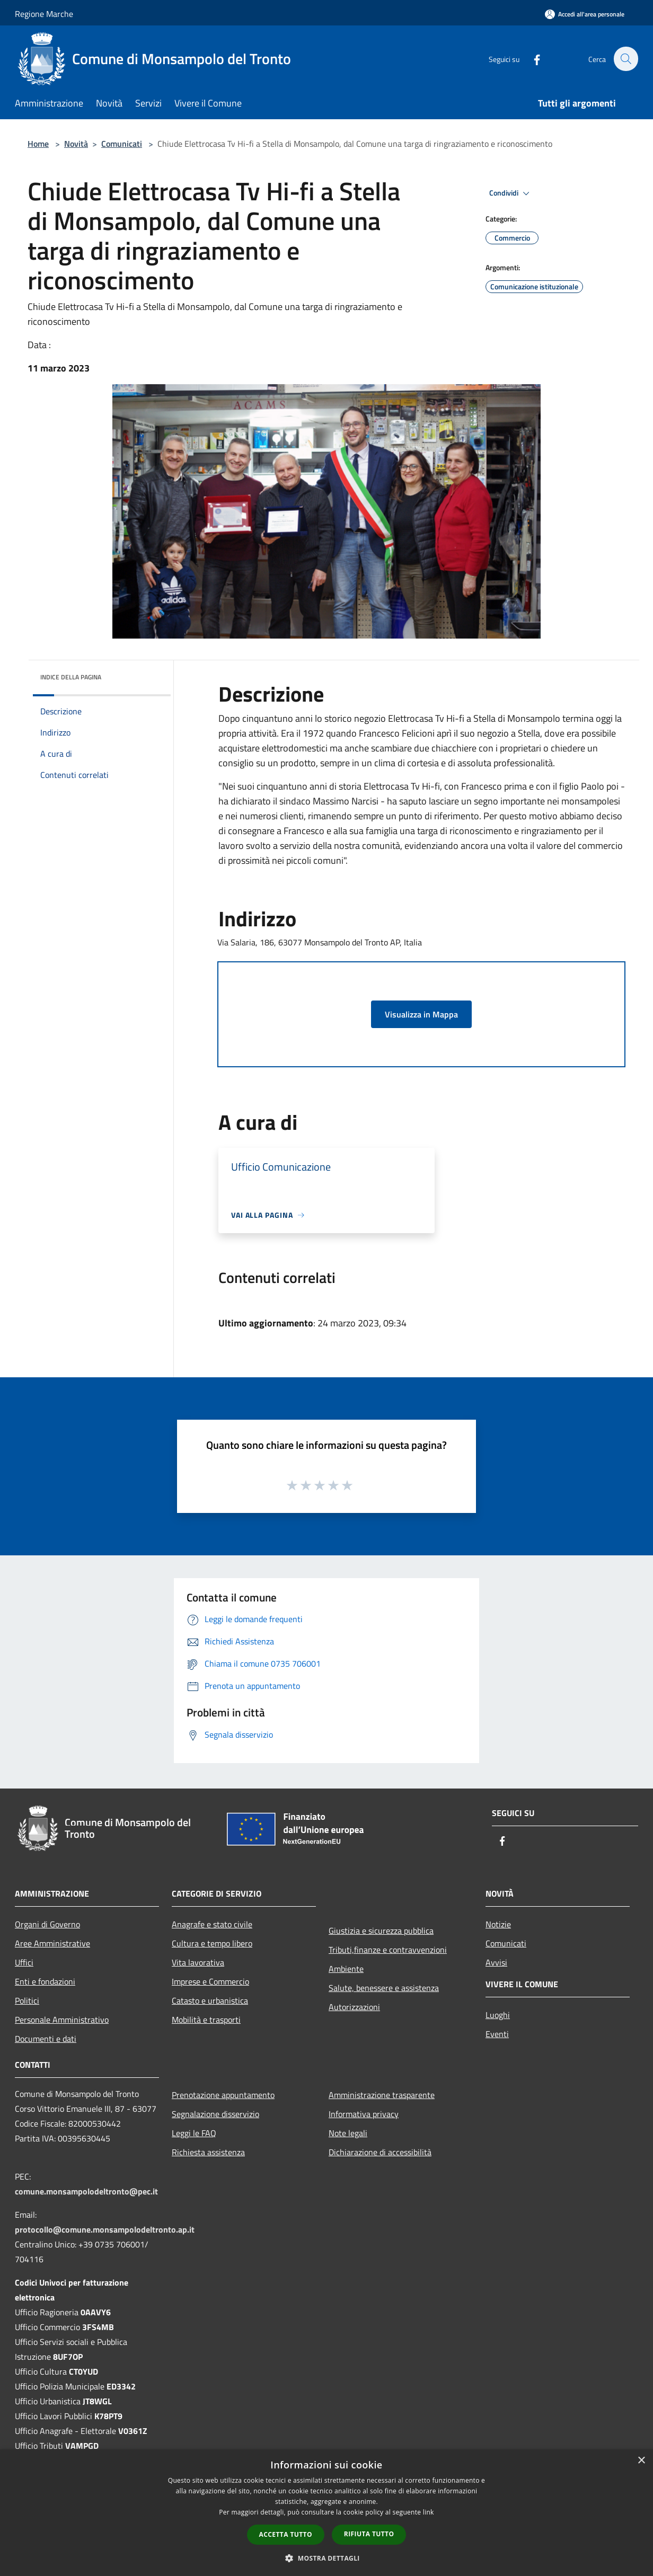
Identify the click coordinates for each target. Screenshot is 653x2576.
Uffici (24, 1962)
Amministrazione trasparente (382, 2094)
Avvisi (496, 1962)
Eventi (497, 2034)
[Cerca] (625, 59)
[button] (326, 2558)
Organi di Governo (47, 1924)
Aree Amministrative (52, 1943)
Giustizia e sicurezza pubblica (381, 1930)
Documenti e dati (45, 2038)
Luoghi (498, 2014)
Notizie (498, 1924)
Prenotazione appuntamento (223, 2094)
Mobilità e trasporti (206, 2019)
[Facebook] (531, 58)
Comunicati (121, 143)
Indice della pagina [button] (70, 677)
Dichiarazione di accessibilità (380, 2152)
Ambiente (346, 1968)
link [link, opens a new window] (428, 2512)
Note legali (348, 2133)
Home (38, 143)
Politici (27, 2000)
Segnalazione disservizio (215, 2114)
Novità (76, 143)
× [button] (641, 2461)
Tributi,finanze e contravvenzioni (388, 1949)
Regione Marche (44, 13)
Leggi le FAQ (194, 2133)
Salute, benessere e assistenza (384, 1987)
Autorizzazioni (354, 2006)
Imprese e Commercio (210, 1981)
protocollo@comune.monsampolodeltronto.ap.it (105, 2229)
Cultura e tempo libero (212, 1943)
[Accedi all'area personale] (584, 14)
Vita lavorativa (198, 1962)
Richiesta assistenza (208, 2152)
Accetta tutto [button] (285, 2534)
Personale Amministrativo (62, 2019)
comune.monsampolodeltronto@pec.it (86, 2191)
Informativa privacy (364, 2114)
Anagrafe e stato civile (212, 1924)
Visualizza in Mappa (421, 1014)
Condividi (511, 193)
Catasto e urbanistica (210, 2000)
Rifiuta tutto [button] (369, 2533)
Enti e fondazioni (45, 1981)
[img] (148, 674)
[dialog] (326, 2512)
